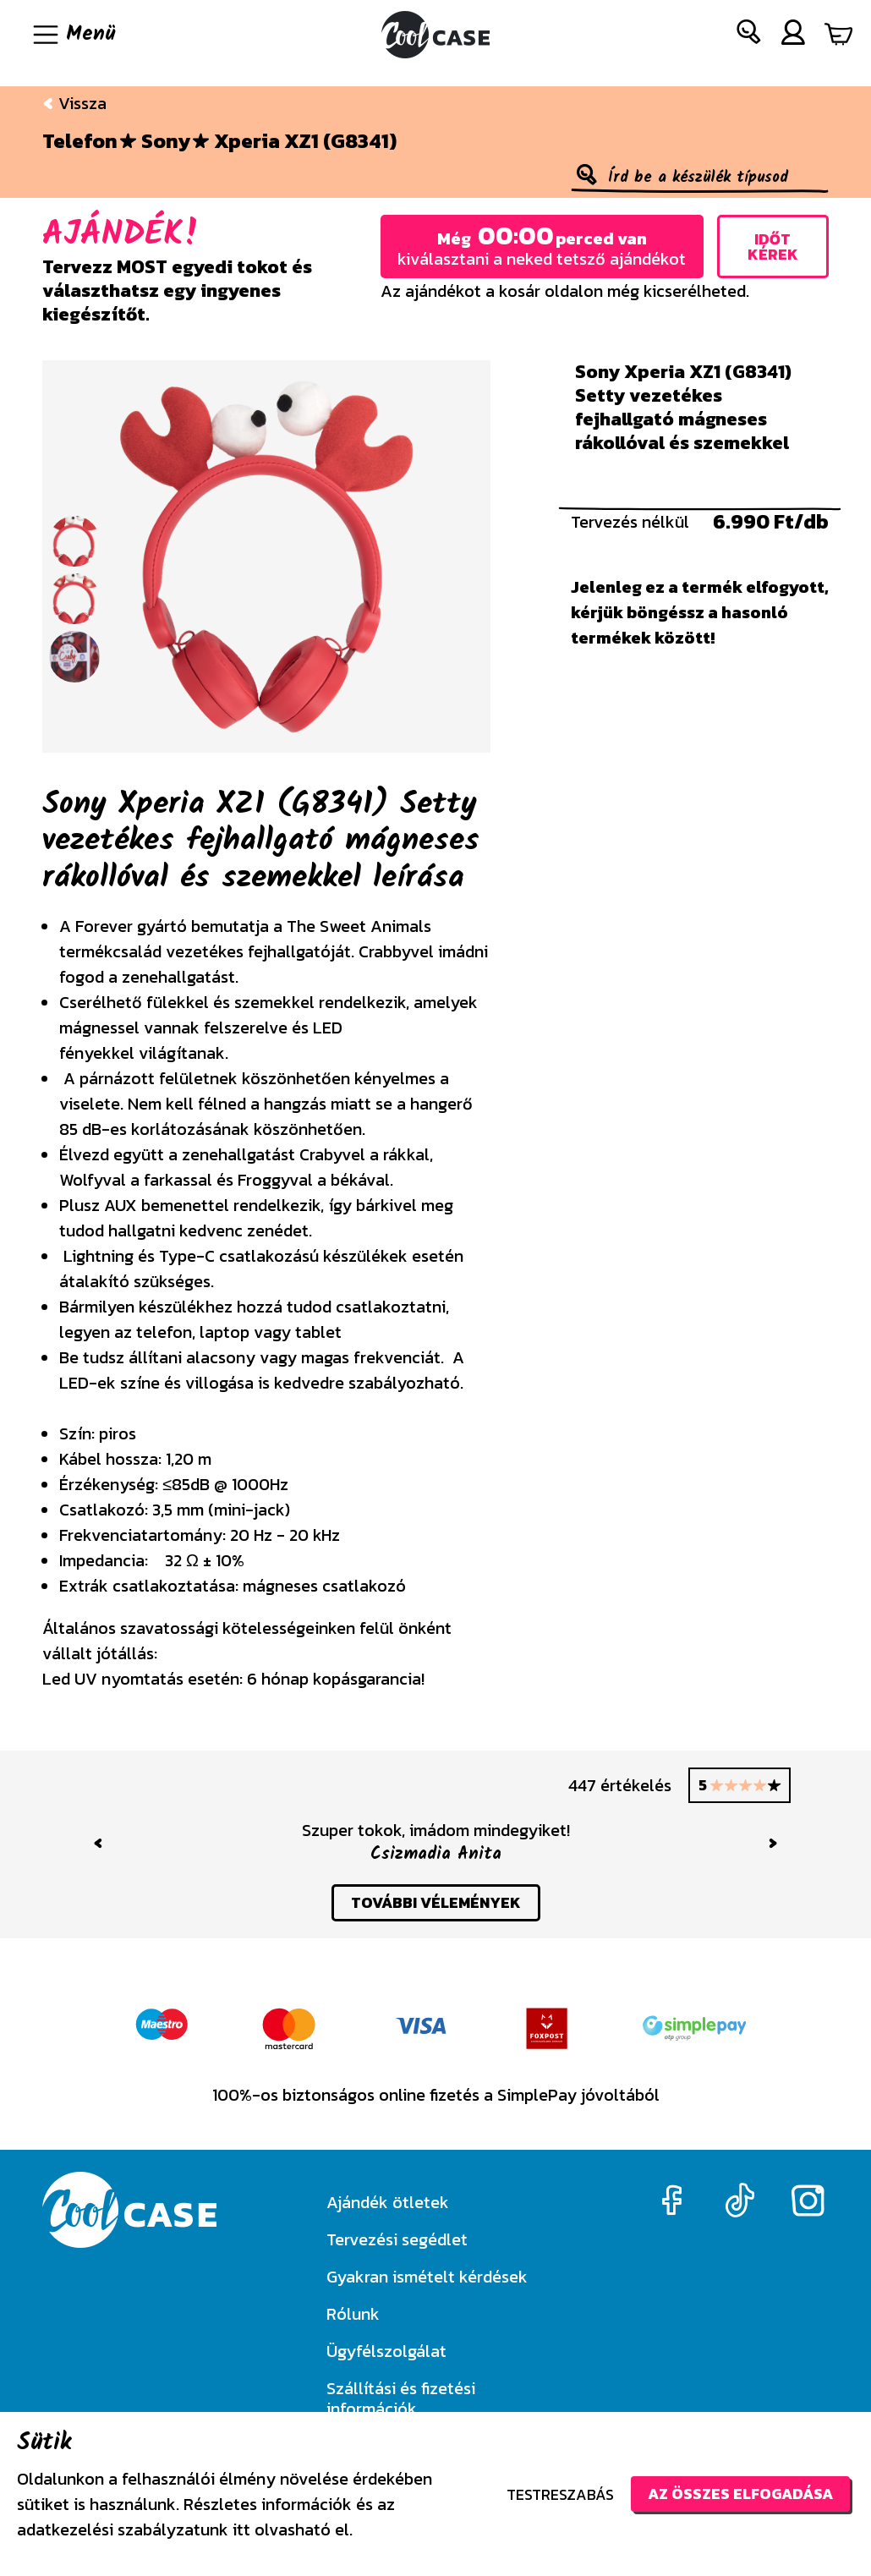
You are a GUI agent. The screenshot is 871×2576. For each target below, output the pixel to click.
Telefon (80, 141)
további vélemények (436, 1902)
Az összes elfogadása (740, 2493)
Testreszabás (560, 2494)
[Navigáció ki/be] (73, 34)
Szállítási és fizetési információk (400, 2398)
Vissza (74, 103)
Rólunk (353, 2314)
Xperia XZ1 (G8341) (305, 141)
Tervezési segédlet (397, 2239)
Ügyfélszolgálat (386, 2351)
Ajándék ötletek (387, 2202)
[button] (749, 35)
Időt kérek (773, 246)
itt (241, 2529)
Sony (165, 141)
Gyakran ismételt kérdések (427, 2276)
